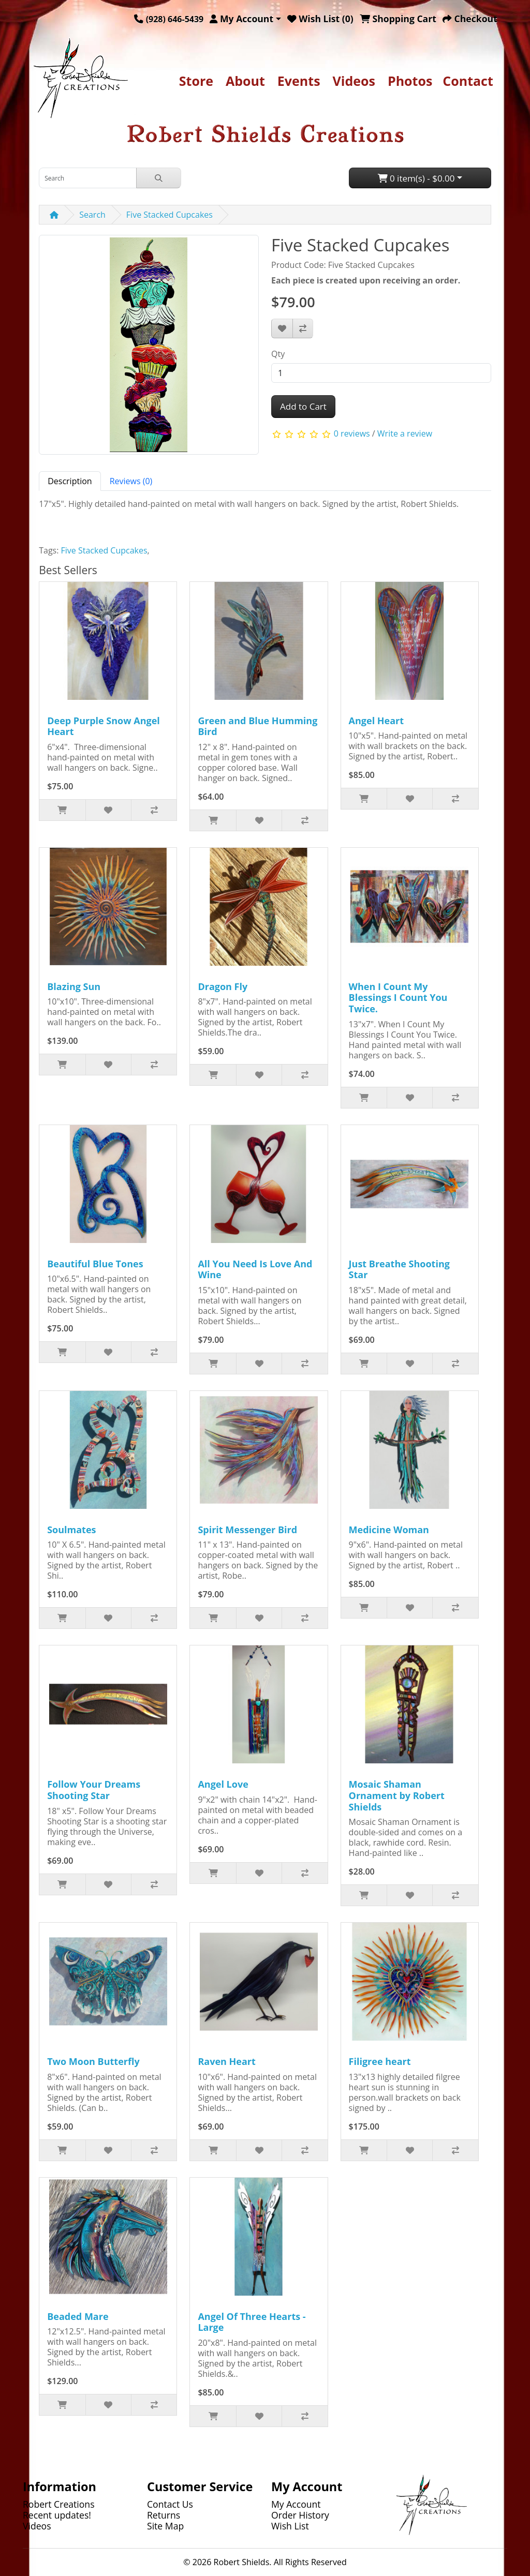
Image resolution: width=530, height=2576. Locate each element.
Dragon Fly (222, 986)
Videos (354, 80)
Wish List (290, 2526)
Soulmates (71, 1529)
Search (92, 214)
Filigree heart (380, 2061)
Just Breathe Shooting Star (399, 1269)
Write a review (404, 433)
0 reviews (352, 433)
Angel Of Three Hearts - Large (251, 2322)
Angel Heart (376, 720)
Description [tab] (70, 481)
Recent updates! (57, 2515)
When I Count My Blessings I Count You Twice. (398, 997)
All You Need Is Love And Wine (255, 1269)
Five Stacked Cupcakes (169, 214)
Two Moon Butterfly (93, 2061)
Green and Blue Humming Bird (257, 726)
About (245, 80)
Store (196, 80)
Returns (163, 2515)
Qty (278, 354)
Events (298, 80)
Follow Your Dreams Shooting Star (93, 1790)
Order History (300, 2515)
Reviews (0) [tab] (131, 481)
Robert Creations (59, 2504)
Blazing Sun (73, 986)
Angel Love (223, 1784)
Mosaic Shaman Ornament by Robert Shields (397, 1795)
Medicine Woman (389, 1529)
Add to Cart (303, 406)
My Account (296, 2504)
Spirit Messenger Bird (247, 1529)
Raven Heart (226, 2061)
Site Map (165, 2526)
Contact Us (170, 2504)
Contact (468, 80)
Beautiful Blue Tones (95, 1263)
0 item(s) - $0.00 (416, 178)
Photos (410, 80)
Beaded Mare (77, 2316)
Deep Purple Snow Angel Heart (103, 726)
